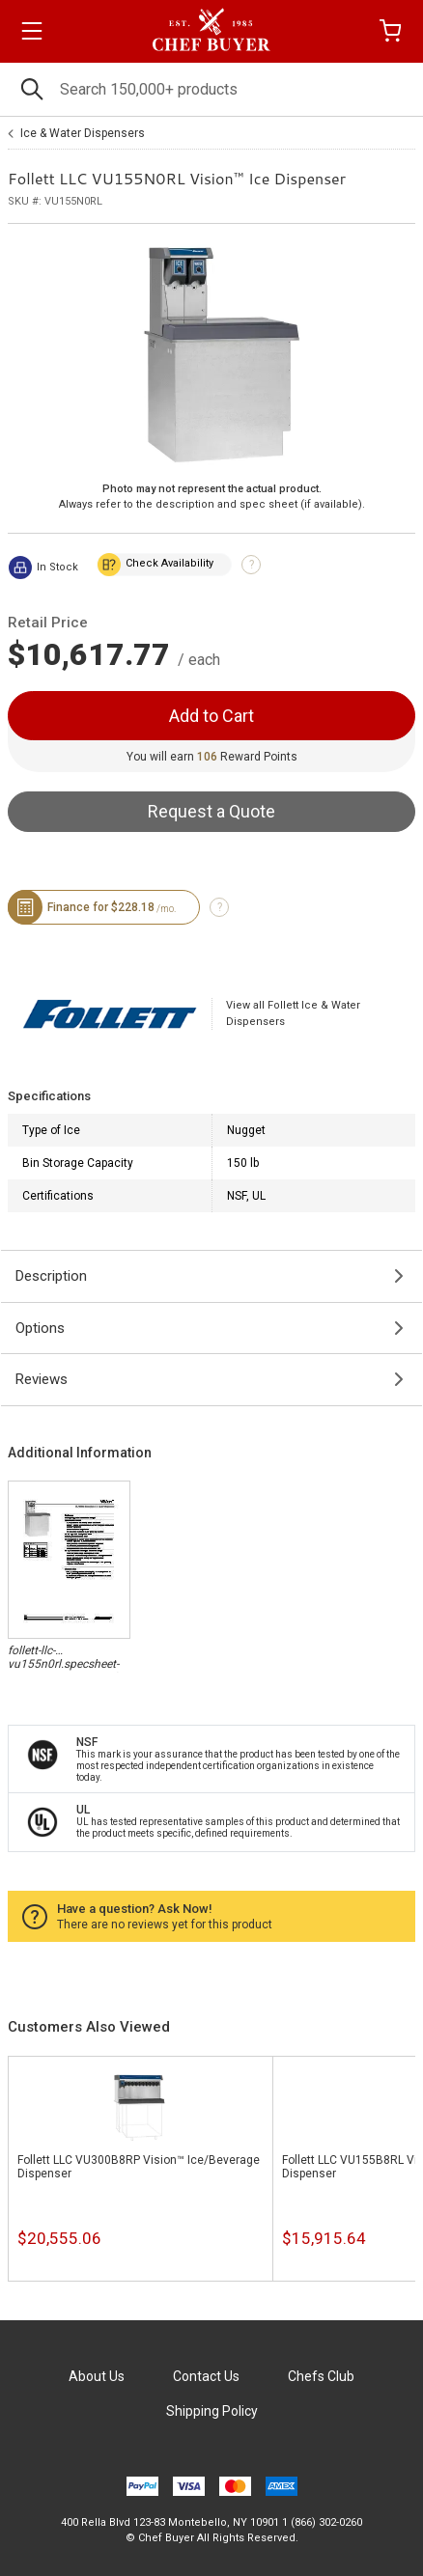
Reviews (41, 1379)
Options (40, 1328)
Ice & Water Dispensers (82, 133)
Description (51, 1276)
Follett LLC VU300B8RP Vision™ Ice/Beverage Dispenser (138, 2166)
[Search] (211, 89)
